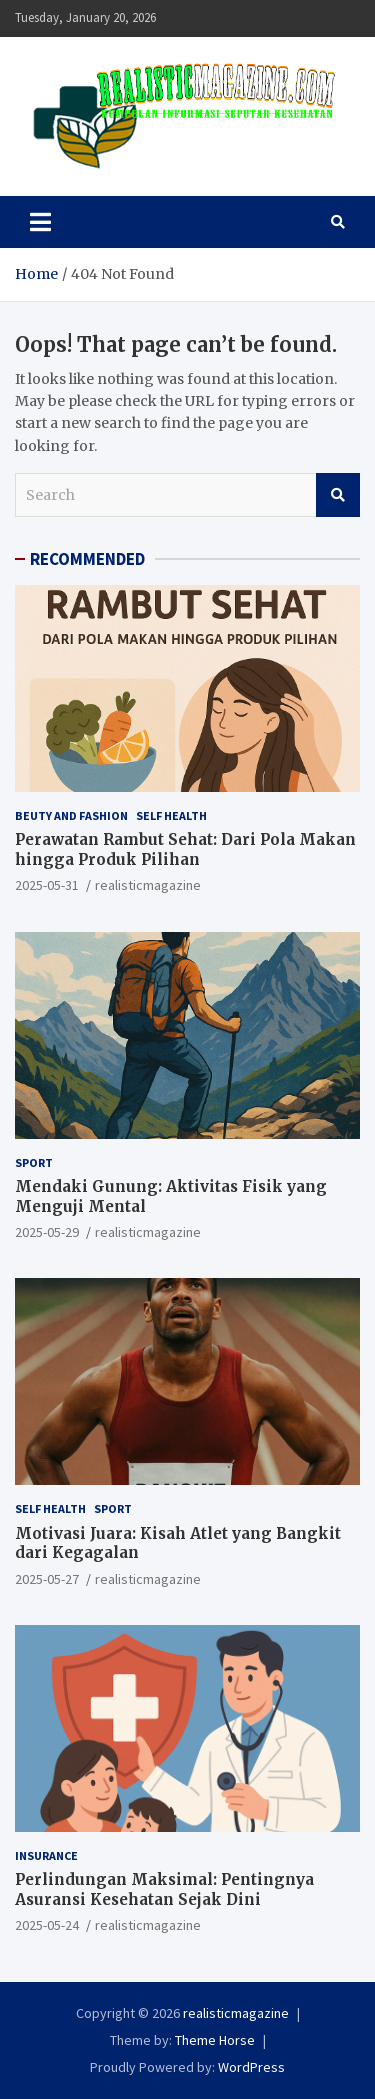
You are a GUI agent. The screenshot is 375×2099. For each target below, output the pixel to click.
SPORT (34, 1162)
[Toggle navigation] (40, 222)
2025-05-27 (47, 1579)
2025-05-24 (47, 1925)
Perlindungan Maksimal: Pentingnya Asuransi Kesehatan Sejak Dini (164, 1889)
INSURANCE (46, 1855)
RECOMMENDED (87, 559)
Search (338, 495)
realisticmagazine (148, 885)
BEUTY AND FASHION (71, 815)
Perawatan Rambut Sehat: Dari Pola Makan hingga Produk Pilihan (185, 849)
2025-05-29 (47, 1232)
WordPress (251, 2067)
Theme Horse (215, 2040)
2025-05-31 (47, 885)
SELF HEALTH (171, 815)
